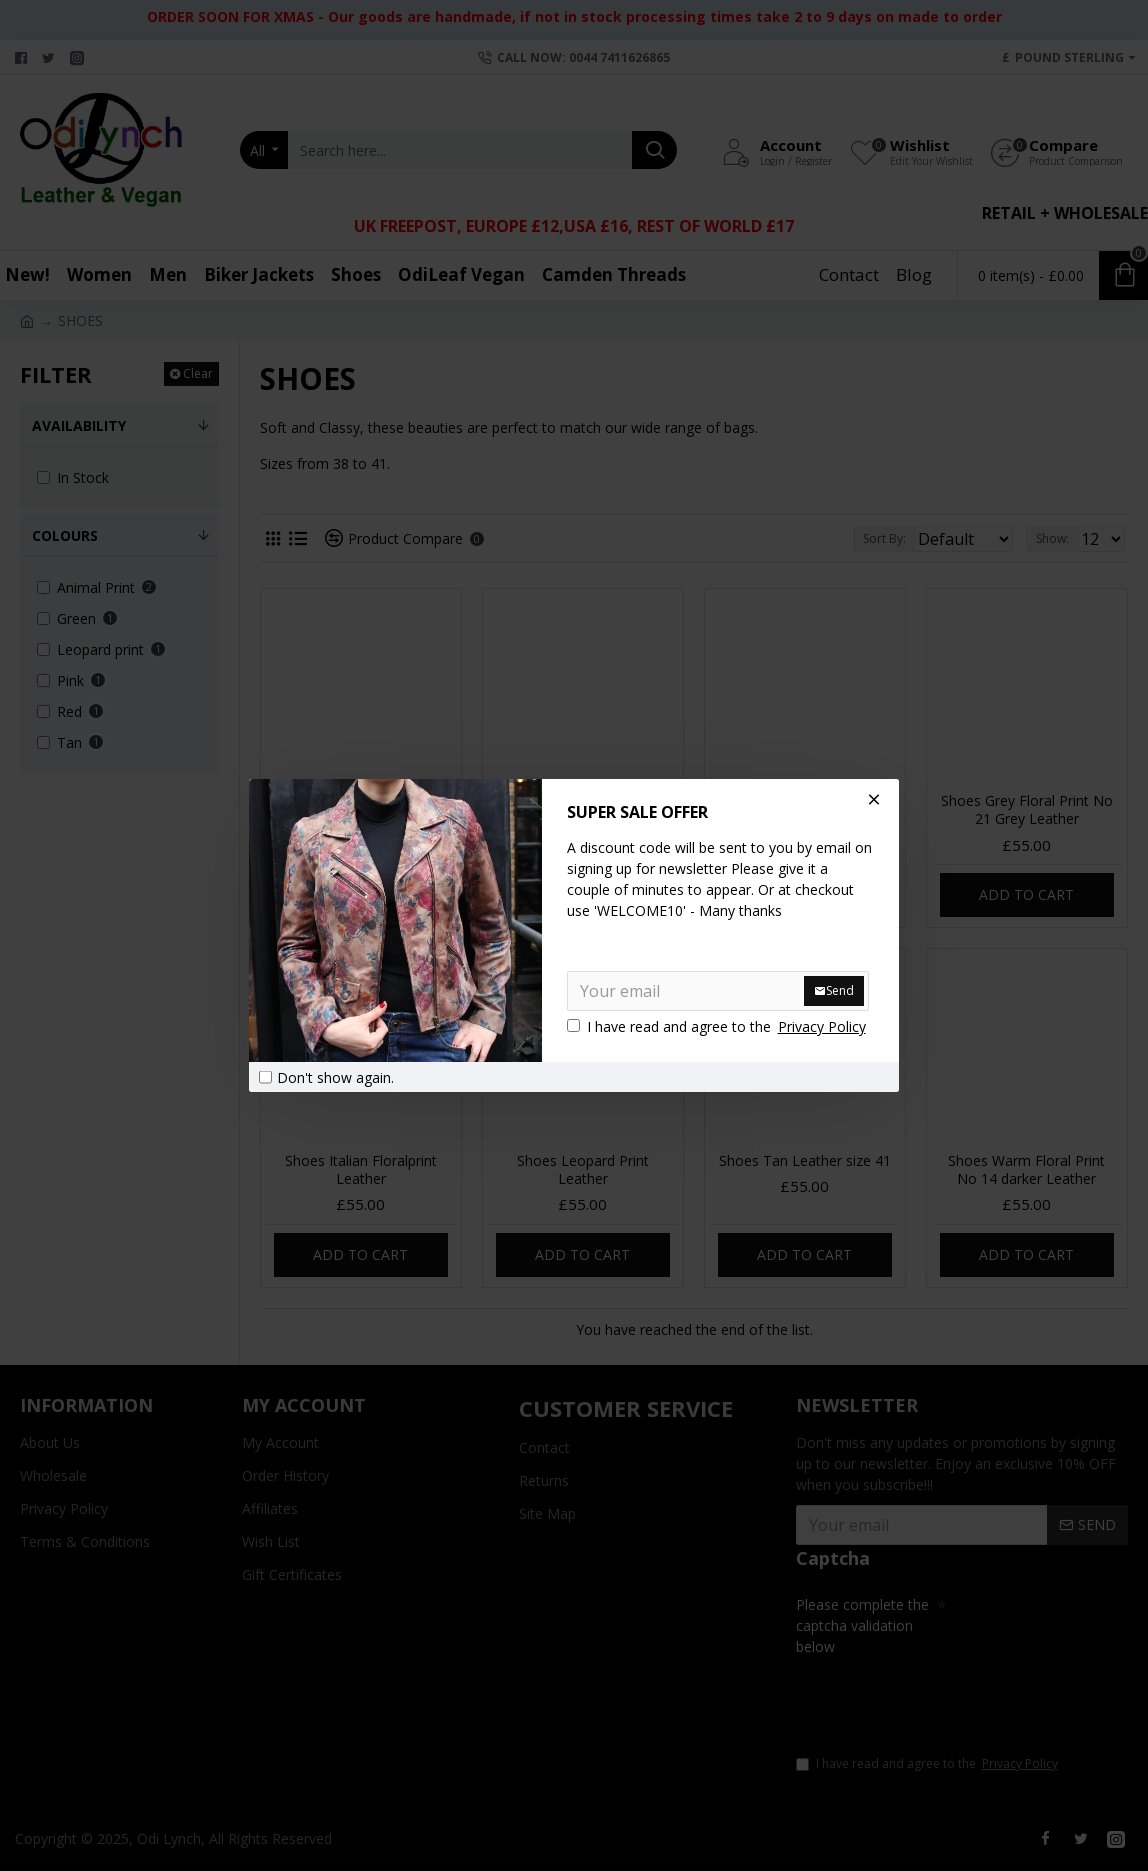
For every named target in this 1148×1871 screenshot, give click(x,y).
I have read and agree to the (718, 1026)
